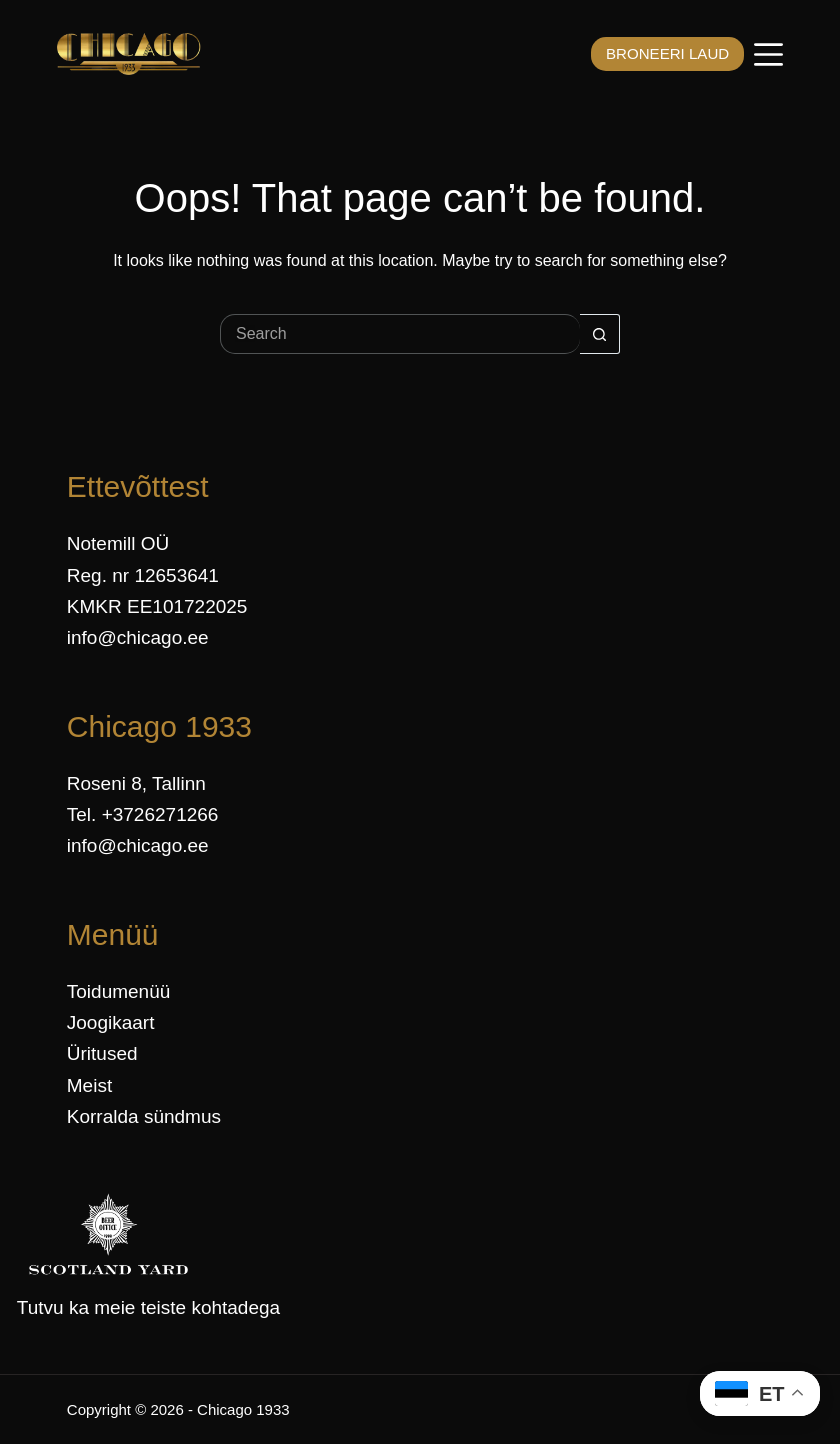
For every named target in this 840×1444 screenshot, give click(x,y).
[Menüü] (768, 54)
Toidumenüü (119, 991)
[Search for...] (400, 334)
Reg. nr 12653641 (143, 575)
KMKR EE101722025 (157, 606)
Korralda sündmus (144, 1116)
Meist (89, 1085)
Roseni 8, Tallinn (136, 783)
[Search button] (600, 334)
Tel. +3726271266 (143, 814)
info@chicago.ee (138, 637)
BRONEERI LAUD (659, 53)
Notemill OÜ (118, 543)
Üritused (102, 1053)
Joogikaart (111, 1022)
